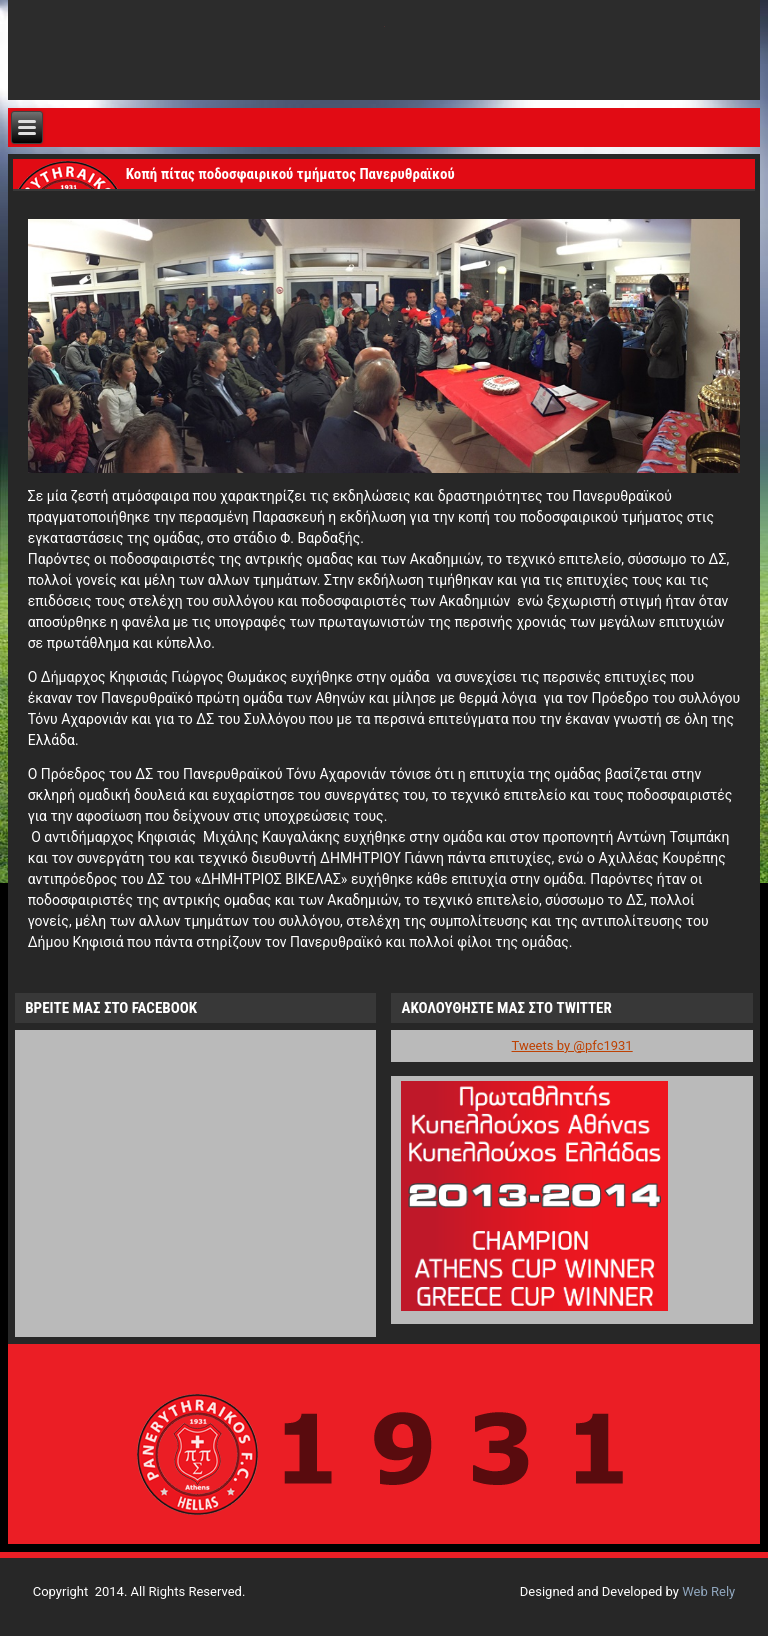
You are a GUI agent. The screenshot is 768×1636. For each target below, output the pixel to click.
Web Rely (708, 1591)
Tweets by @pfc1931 (572, 1045)
